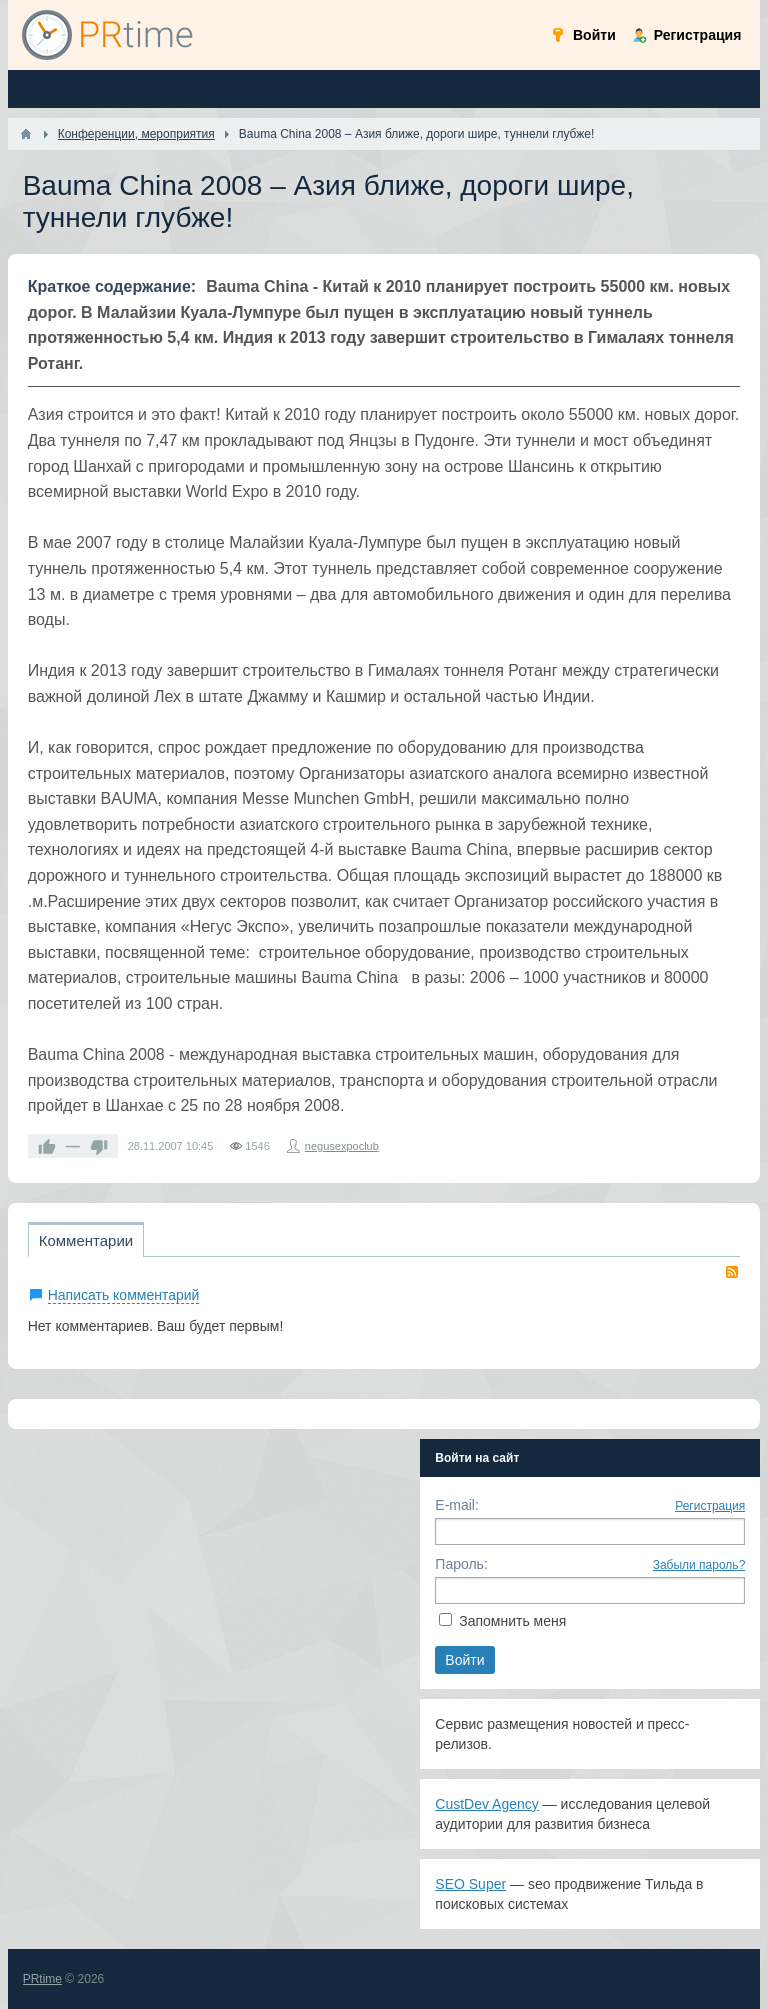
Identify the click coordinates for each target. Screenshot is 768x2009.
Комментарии (86, 1240)
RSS (732, 1272)
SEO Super (470, 1884)
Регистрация (710, 1506)
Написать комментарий (124, 1295)
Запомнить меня (512, 1621)
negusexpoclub (342, 1146)
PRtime (42, 1979)
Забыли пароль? (699, 1565)
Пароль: (461, 1564)
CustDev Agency (487, 1804)
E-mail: (457, 1505)
